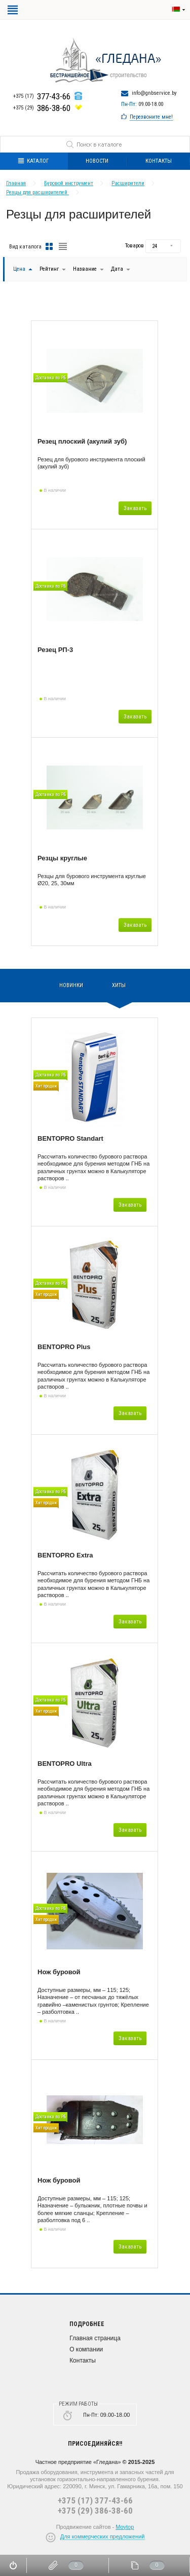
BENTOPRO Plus (64, 1347)
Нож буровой (59, 1972)
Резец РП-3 (55, 650)
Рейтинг (50, 269)
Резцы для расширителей (37, 192)
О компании (86, 2349)
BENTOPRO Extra (65, 1555)
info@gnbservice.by (154, 93)
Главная (16, 183)
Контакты (82, 2360)
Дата (118, 269)
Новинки (71, 985)
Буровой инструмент (68, 183)
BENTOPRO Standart (70, 1138)
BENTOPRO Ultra (64, 1763)
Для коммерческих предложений (102, 2536)
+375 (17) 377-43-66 (95, 2500)
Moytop (125, 2527)
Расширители (127, 183)
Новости (97, 161)
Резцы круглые (62, 858)
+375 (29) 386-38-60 (95, 2511)
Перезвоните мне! (151, 117)
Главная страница (95, 2338)
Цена (19, 269)
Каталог (33, 161)
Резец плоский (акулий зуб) (82, 441)
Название (85, 269)
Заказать (135, 508)
